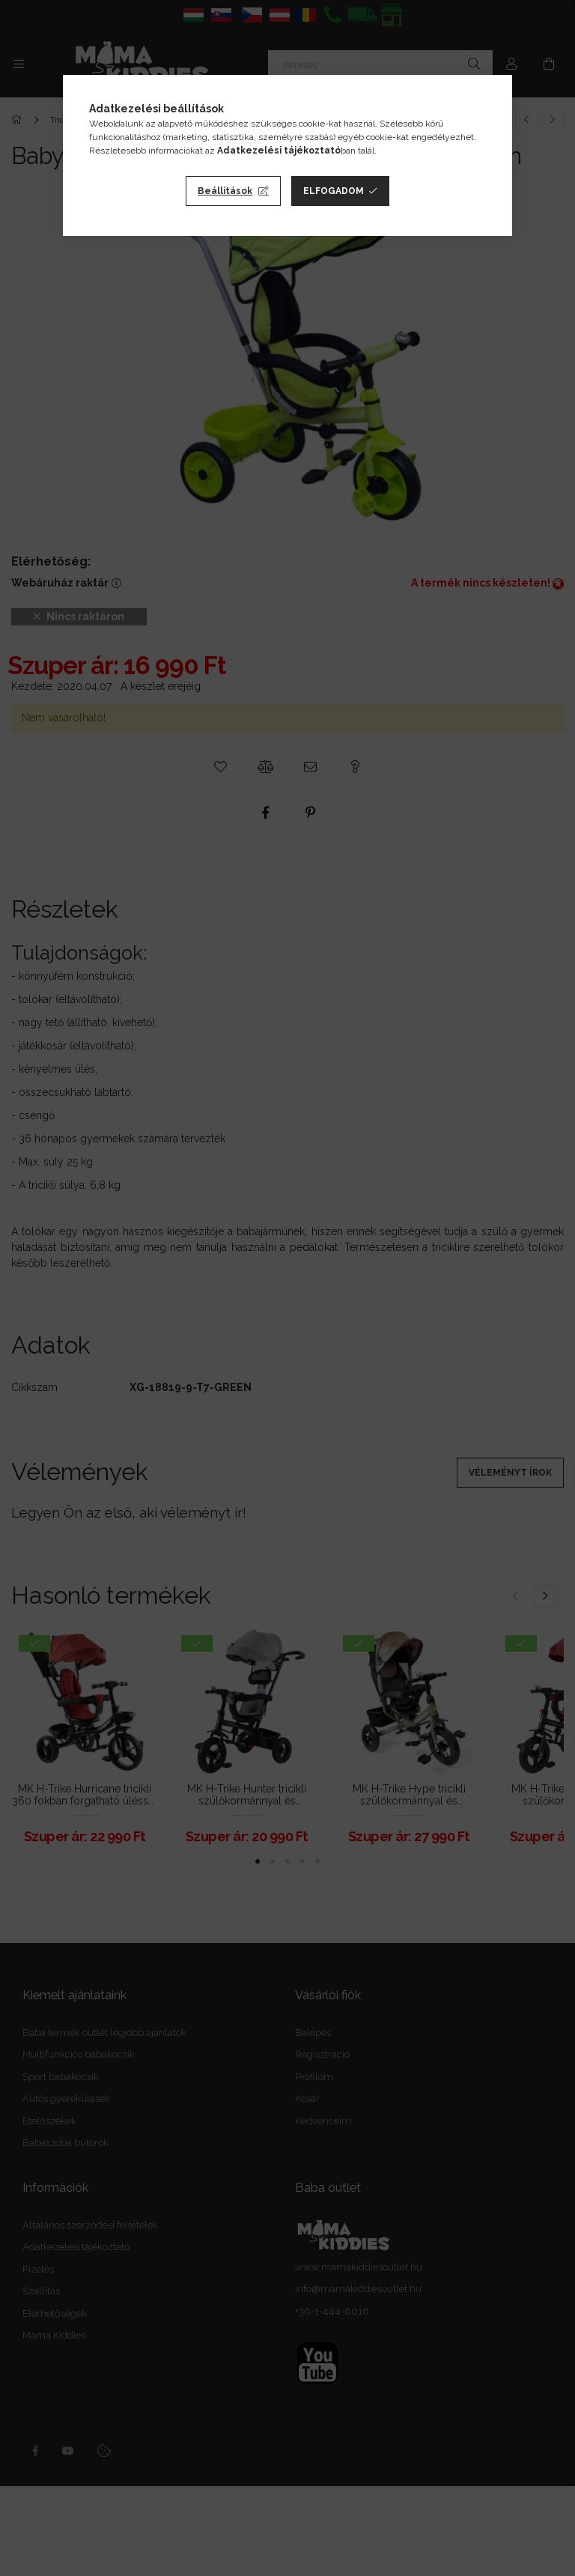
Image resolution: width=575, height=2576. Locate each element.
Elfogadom (333, 191)
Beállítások (225, 191)
